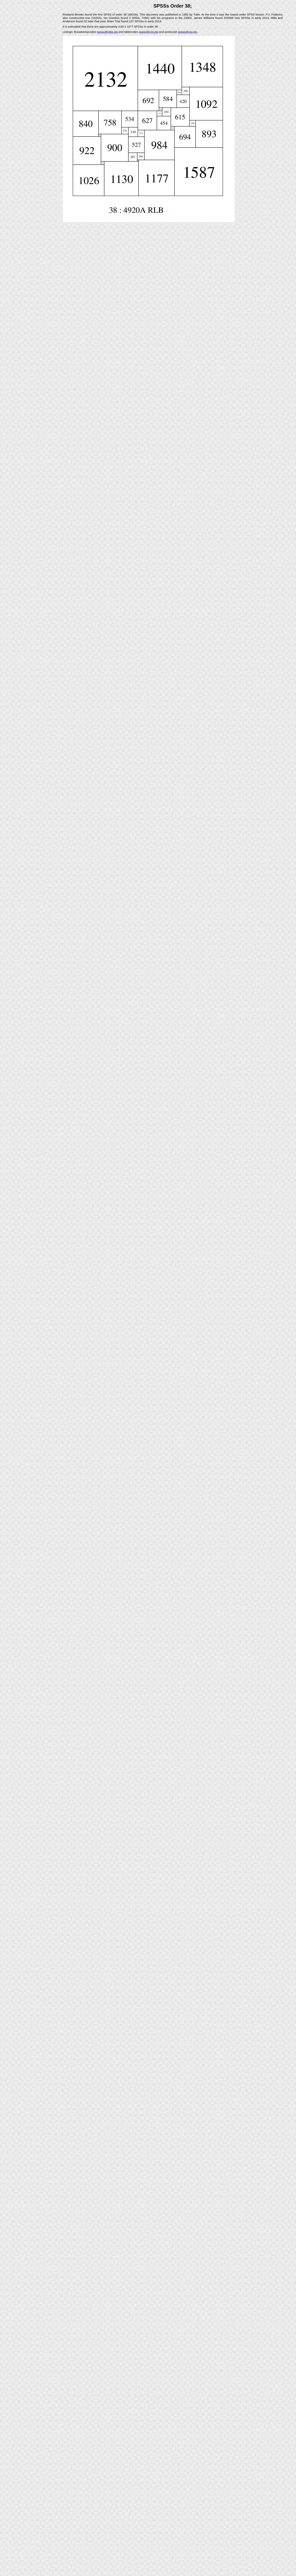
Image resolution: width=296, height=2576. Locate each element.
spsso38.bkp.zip (107, 31)
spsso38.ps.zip (187, 31)
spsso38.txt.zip (148, 31)
